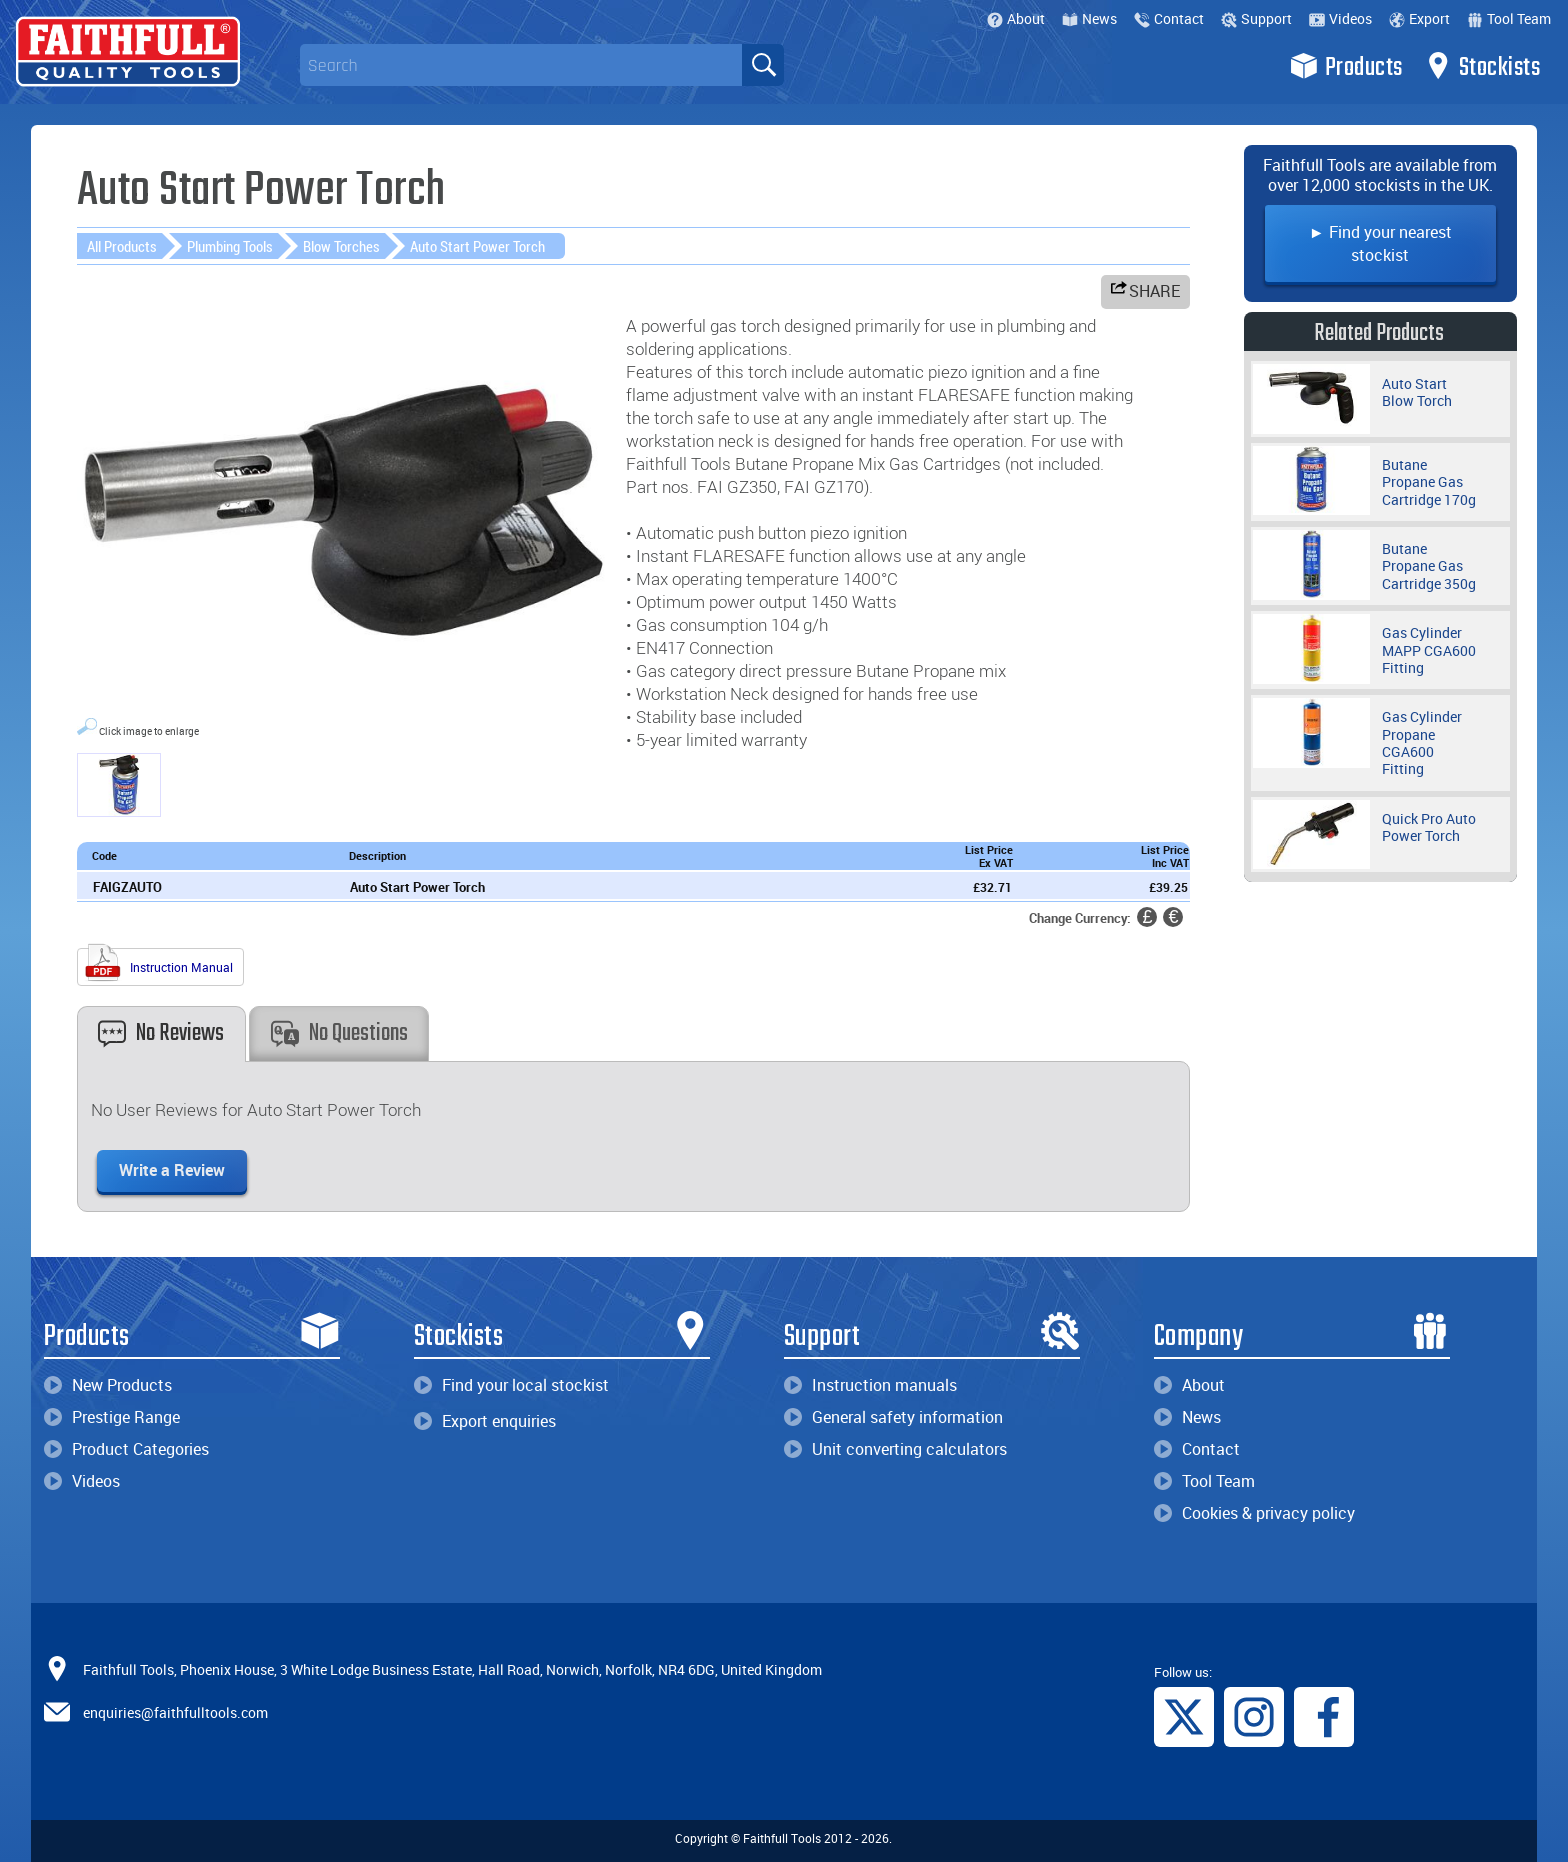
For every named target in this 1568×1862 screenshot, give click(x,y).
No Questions (339, 1033)
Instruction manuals (870, 1385)
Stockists (1482, 66)
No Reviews (161, 1033)
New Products (108, 1385)
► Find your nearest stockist (1380, 243)
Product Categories (126, 1449)
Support (1256, 18)
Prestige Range (112, 1417)
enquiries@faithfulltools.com (175, 1712)
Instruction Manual (158, 965)
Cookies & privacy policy (1254, 1513)
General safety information (893, 1417)
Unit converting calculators (895, 1449)
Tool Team (1509, 18)
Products (1346, 66)
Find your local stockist (511, 1385)
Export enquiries (485, 1421)
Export (1419, 18)
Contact (1169, 18)
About (1016, 18)
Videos (1340, 18)
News (1089, 18)
